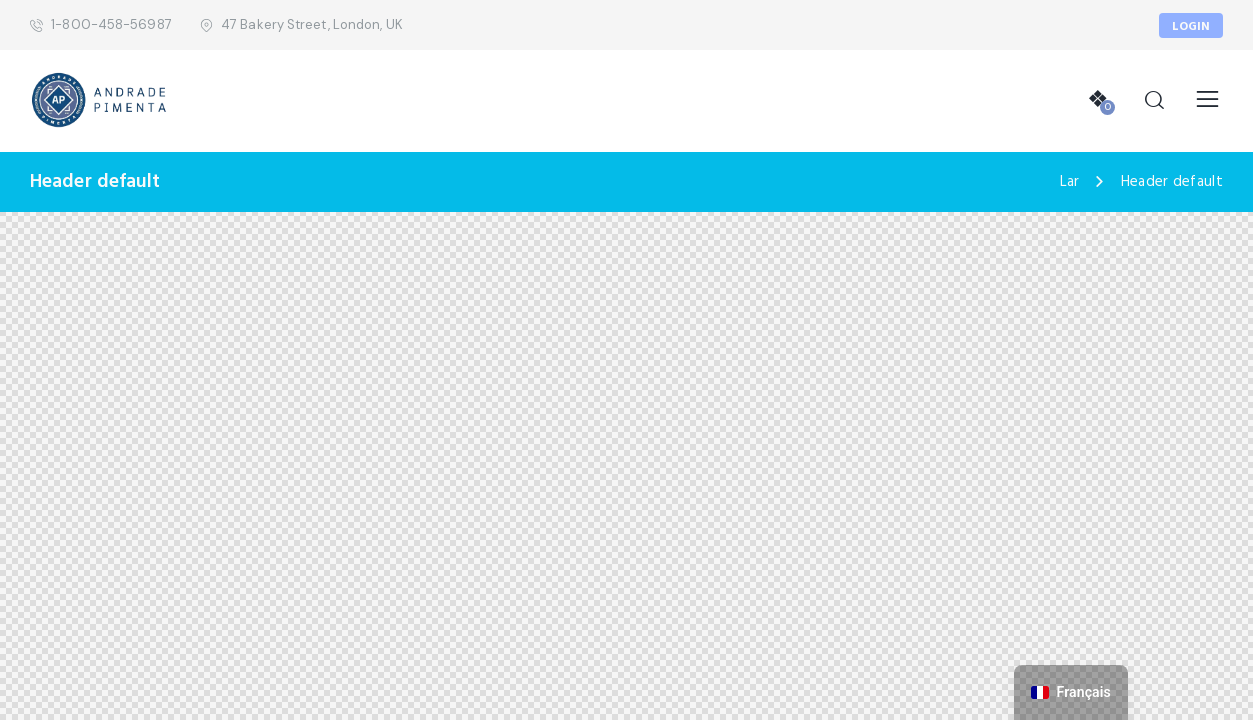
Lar (1070, 182)
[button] (1207, 100)
